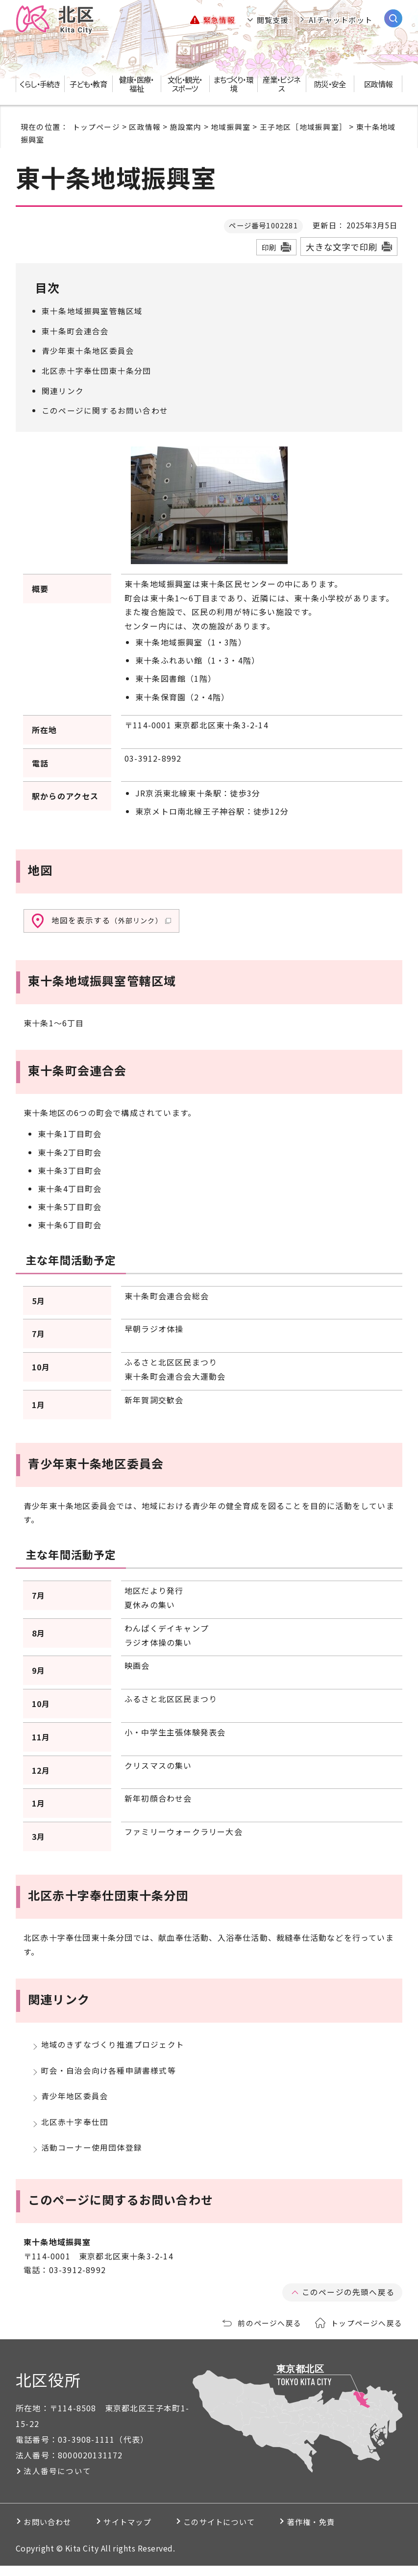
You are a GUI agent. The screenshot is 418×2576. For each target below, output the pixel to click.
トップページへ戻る (366, 2333)
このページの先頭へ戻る (348, 2302)
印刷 (269, 247)
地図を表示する (111, 919)
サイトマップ (140, 2532)
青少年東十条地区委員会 (88, 350)
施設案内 (186, 126)
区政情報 (145, 126)
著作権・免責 (345, 2532)
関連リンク (63, 390)
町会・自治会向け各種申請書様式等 (108, 2073)
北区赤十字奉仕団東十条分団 (96, 370)
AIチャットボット (340, 19)
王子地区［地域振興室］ (303, 126)
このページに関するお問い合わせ (105, 409)
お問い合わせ (50, 2532)
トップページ (96, 126)
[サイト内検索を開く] (393, 18)
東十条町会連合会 (75, 330)
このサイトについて (243, 2532)
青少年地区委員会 (75, 2100)
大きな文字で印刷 (341, 247)
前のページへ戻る (269, 2333)
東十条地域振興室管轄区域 (92, 311)
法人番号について (57, 2481)
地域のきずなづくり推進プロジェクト (112, 2045)
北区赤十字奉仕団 (75, 2129)
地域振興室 (230, 126)
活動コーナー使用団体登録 (91, 2157)
